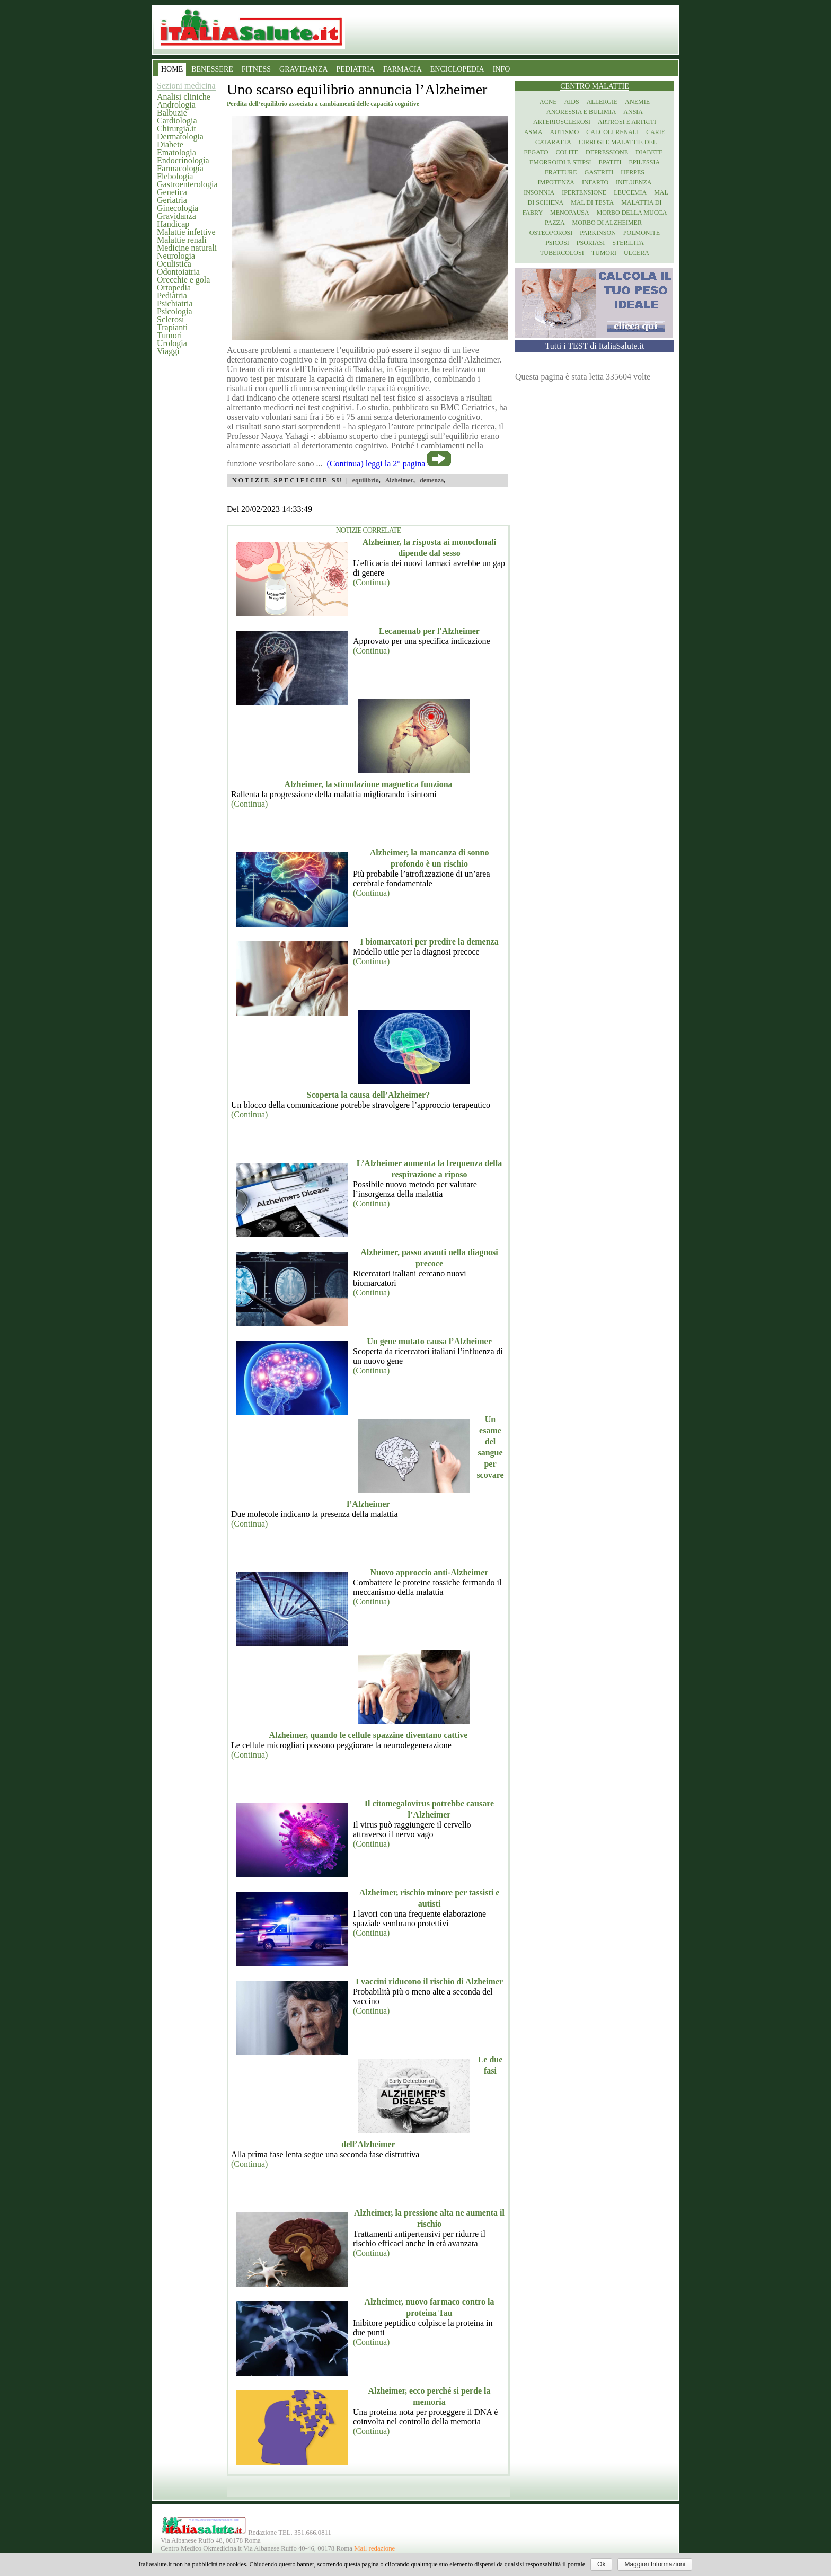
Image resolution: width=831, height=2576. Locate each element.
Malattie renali (182, 239)
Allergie (602, 101)
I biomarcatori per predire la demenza (429, 941)
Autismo (564, 132)
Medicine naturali (187, 247)
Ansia (633, 112)
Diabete (170, 144)
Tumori (169, 335)
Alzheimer (399, 480)
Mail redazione (374, 2548)
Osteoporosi (550, 232)
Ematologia (176, 152)
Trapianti (172, 327)
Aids (571, 101)
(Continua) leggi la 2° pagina (375, 463)
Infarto (595, 182)
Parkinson (598, 232)
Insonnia (539, 192)
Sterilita (628, 242)
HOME (172, 69)
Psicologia (174, 311)
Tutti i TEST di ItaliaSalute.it (594, 345)
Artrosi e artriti (627, 122)
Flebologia (175, 176)
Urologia (172, 343)
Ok (601, 2564)
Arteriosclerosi (561, 122)
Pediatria (172, 295)
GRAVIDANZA (303, 69)
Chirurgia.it (176, 128)
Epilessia (644, 162)
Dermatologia (180, 136)
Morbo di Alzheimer (607, 222)
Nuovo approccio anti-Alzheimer (429, 1572)
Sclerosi (170, 319)
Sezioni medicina (186, 85)
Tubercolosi (562, 253)
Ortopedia (174, 287)
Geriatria (172, 200)
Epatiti (610, 162)
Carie (655, 132)
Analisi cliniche (183, 96)
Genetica (172, 192)
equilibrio (365, 480)
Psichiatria (175, 303)
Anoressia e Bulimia (581, 112)
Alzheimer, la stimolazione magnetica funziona (368, 784)
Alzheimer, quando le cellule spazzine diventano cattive (368, 1735)
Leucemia (630, 192)
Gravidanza (176, 215)
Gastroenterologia (187, 184)
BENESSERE (212, 69)
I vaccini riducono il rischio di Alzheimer (429, 1981)
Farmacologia (180, 168)
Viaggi (168, 351)
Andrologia (176, 104)
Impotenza (556, 182)
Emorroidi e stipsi (560, 162)
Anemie (637, 101)
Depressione (607, 152)
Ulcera (636, 253)
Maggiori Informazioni (654, 2564)
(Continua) (371, 582)
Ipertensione (584, 192)
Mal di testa (592, 202)
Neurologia (176, 255)
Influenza (633, 182)
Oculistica (174, 263)
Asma (533, 132)
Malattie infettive (186, 231)
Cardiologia (177, 120)
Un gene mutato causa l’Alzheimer (429, 1341)
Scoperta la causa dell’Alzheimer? (368, 1094)
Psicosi (557, 242)
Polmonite (641, 232)
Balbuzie (172, 112)
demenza (432, 480)
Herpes (632, 172)
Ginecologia (177, 208)
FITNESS (256, 69)
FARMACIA (402, 69)
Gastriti (599, 172)
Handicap (173, 223)
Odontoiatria (178, 271)
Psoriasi (591, 242)
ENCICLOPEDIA (457, 69)
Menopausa (569, 212)
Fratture (561, 172)
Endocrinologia (183, 160)
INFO (501, 69)
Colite (566, 152)
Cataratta (553, 142)
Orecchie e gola (183, 279)
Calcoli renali (612, 132)
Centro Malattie (594, 86)
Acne (548, 101)
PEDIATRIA (356, 69)
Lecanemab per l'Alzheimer (429, 631)
